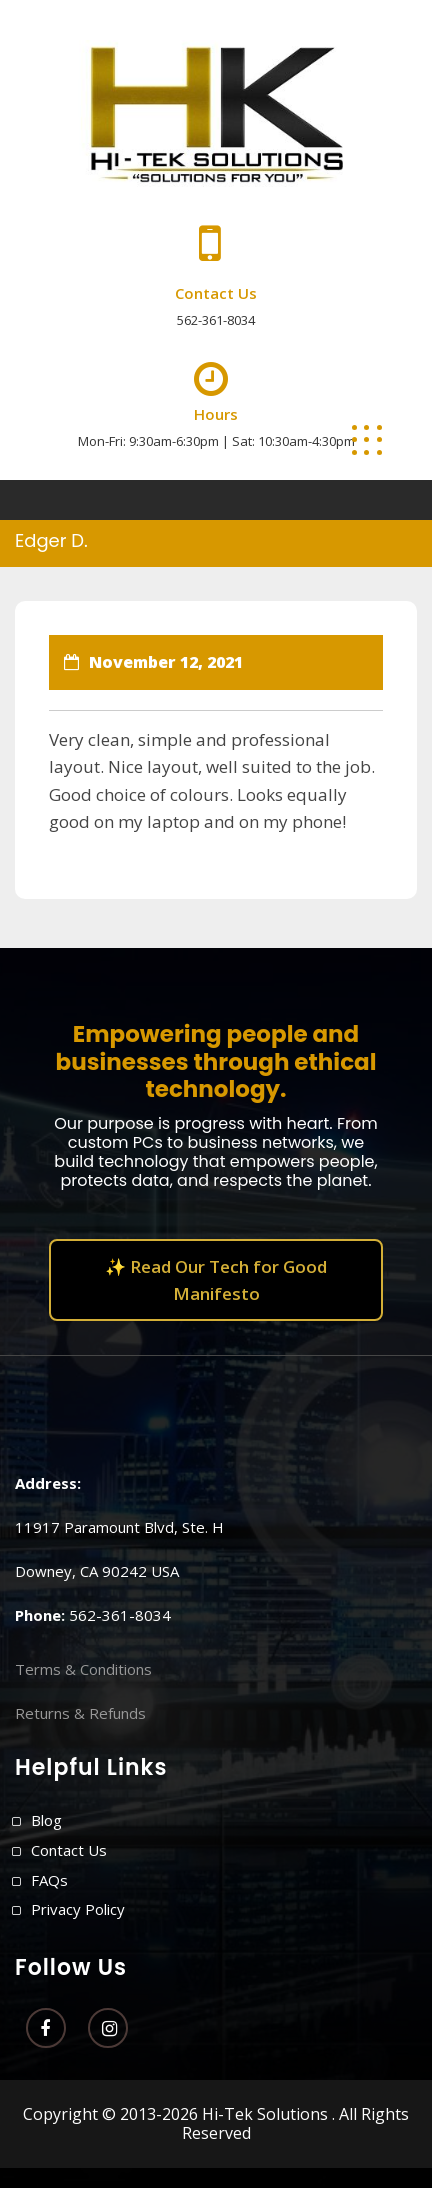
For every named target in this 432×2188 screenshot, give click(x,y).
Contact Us (69, 1850)
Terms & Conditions (83, 1669)
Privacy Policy (78, 1909)
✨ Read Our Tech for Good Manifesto (216, 1280)
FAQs (49, 1880)
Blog (46, 1820)
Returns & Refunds (80, 1713)
